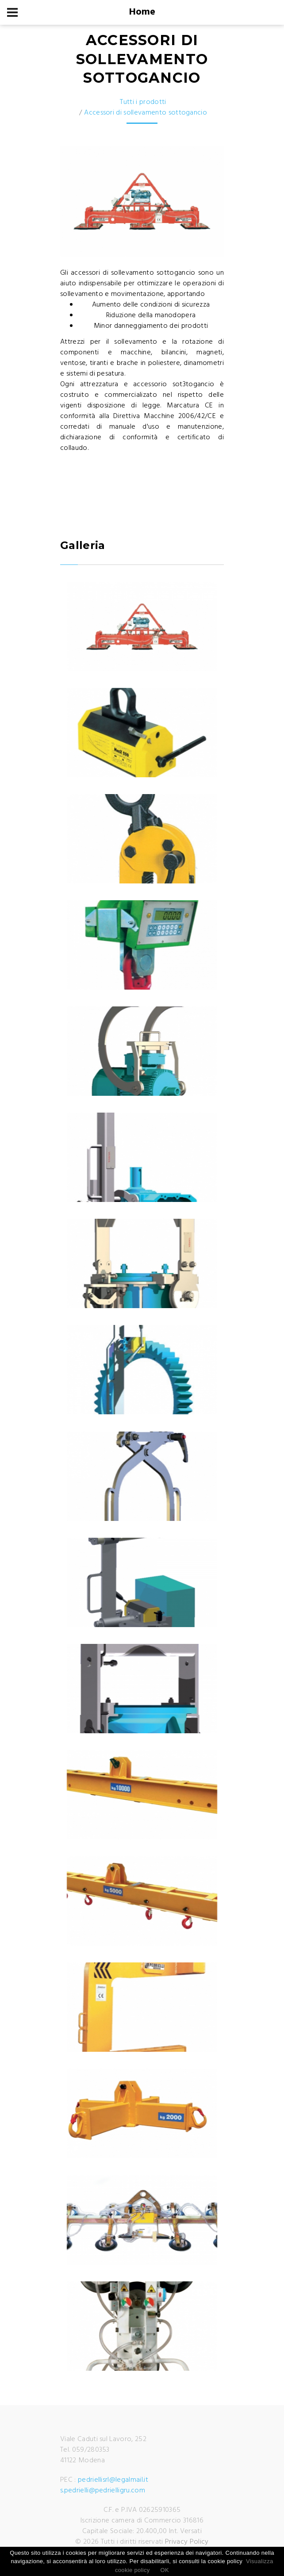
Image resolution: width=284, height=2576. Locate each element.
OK (165, 2570)
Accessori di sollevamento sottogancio (145, 113)
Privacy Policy (186, 2542)
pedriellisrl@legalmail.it (113, 2480)
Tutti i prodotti (143, 102)
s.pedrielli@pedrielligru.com (102, 2490)
